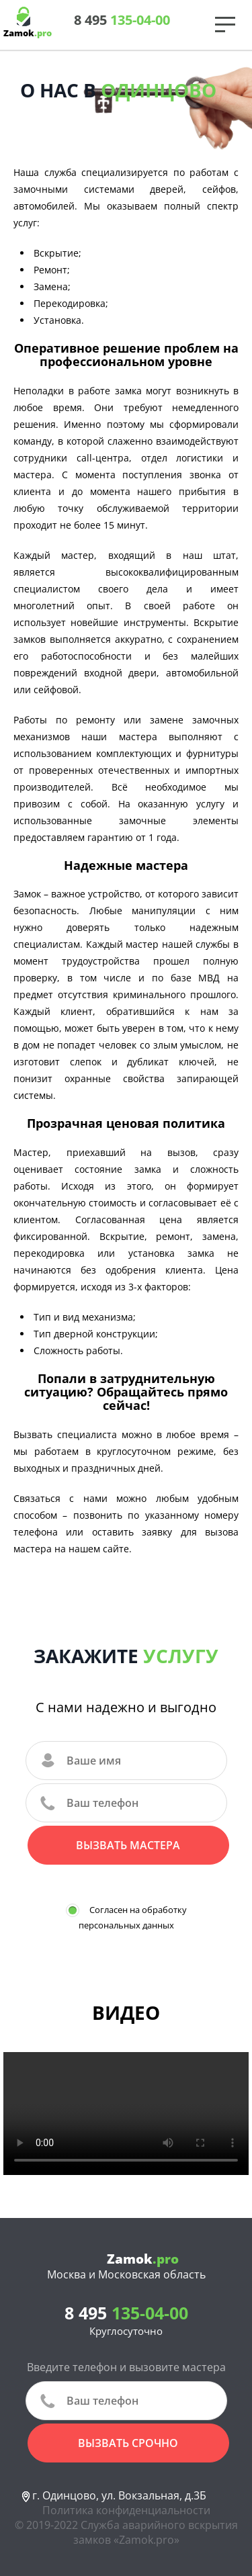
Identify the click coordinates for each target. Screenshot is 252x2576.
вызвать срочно (128, 2443)
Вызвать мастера (128, 1845)
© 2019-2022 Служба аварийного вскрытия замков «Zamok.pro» (126, 2532)
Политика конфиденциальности (126, 2510)
